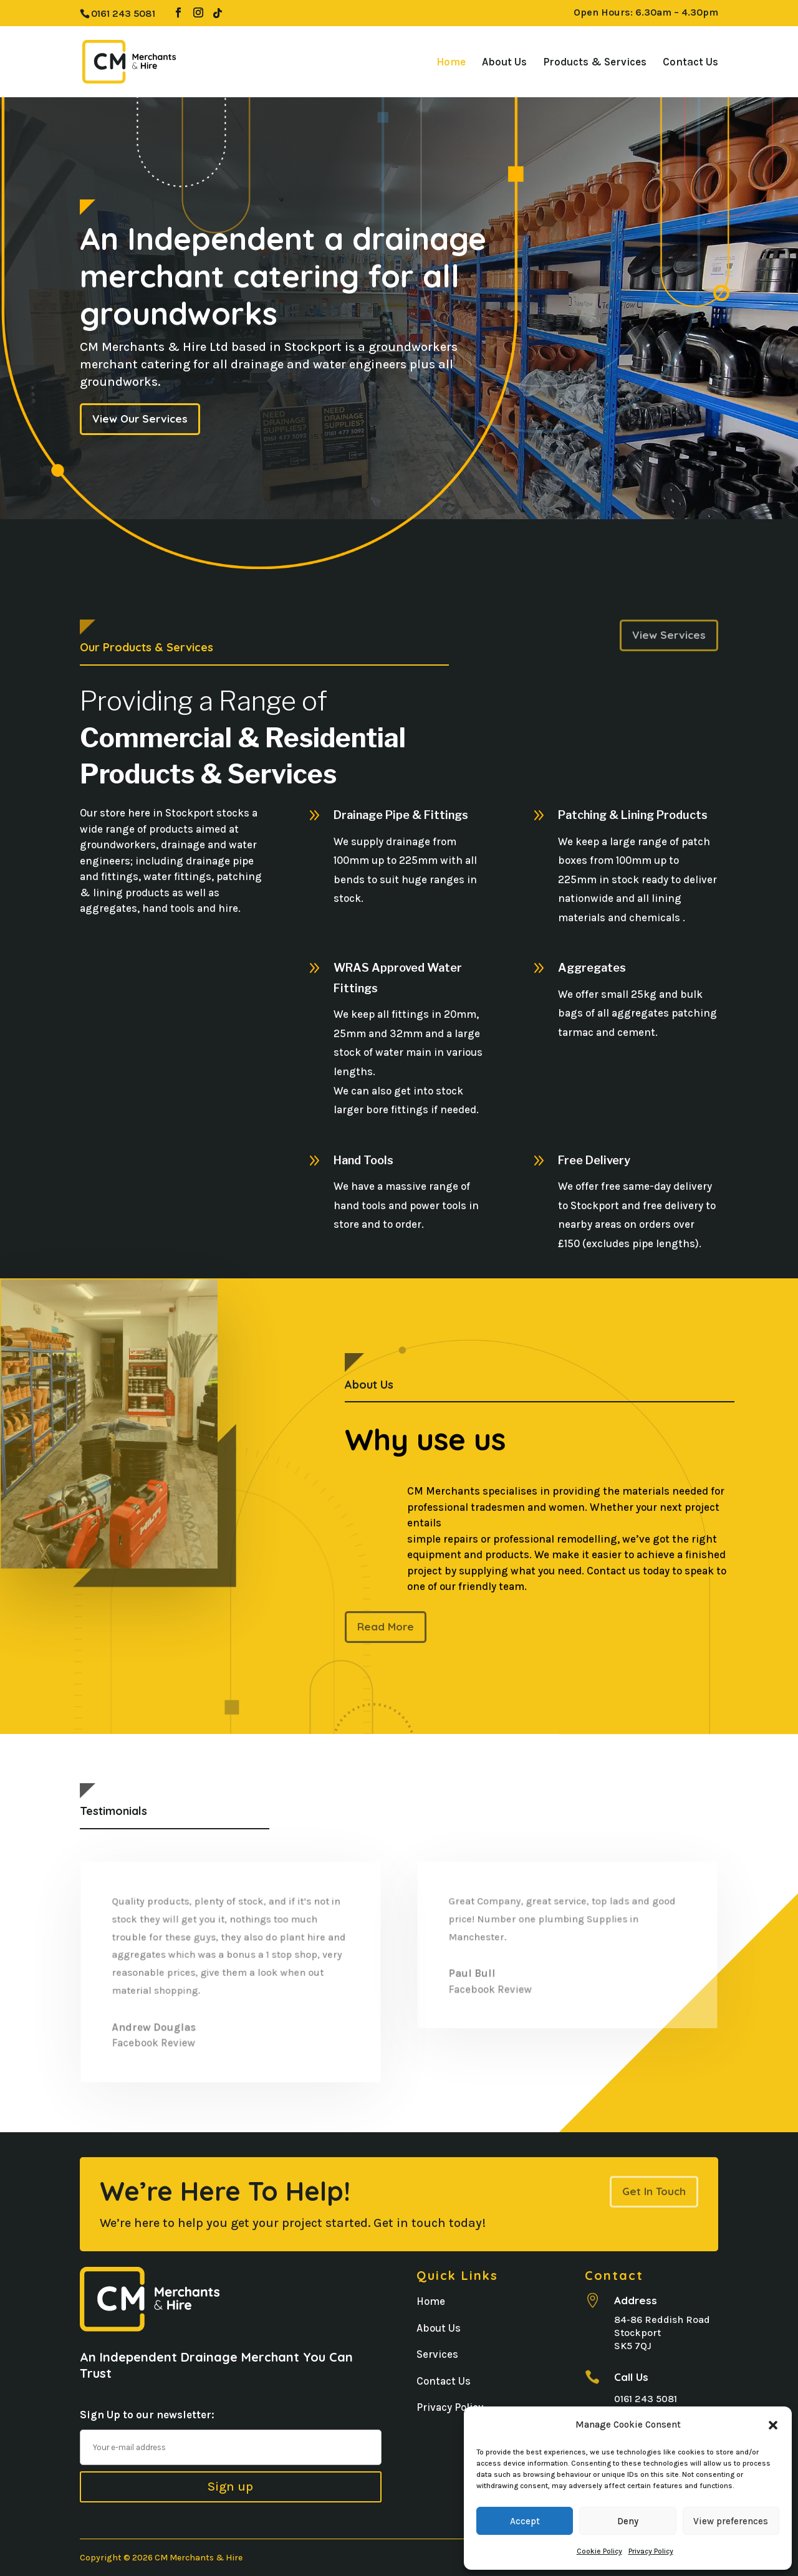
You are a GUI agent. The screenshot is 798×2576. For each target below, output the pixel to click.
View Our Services (140, 418)
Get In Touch (654, 2191)
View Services (669, 635)
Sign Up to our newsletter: (147, 2414)
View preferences (730, 2521)
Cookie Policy (599, 2551)
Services (437, 2354)
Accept (525, 2521)
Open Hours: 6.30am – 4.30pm (646, 12)
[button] (773, 2425)
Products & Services (595, 62)
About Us (504, 62)
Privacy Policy (650, 2551)
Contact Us (690, 62)
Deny (627, 2521)
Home (451, 62)
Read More (385, 1627)
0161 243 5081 (645, 2399)
